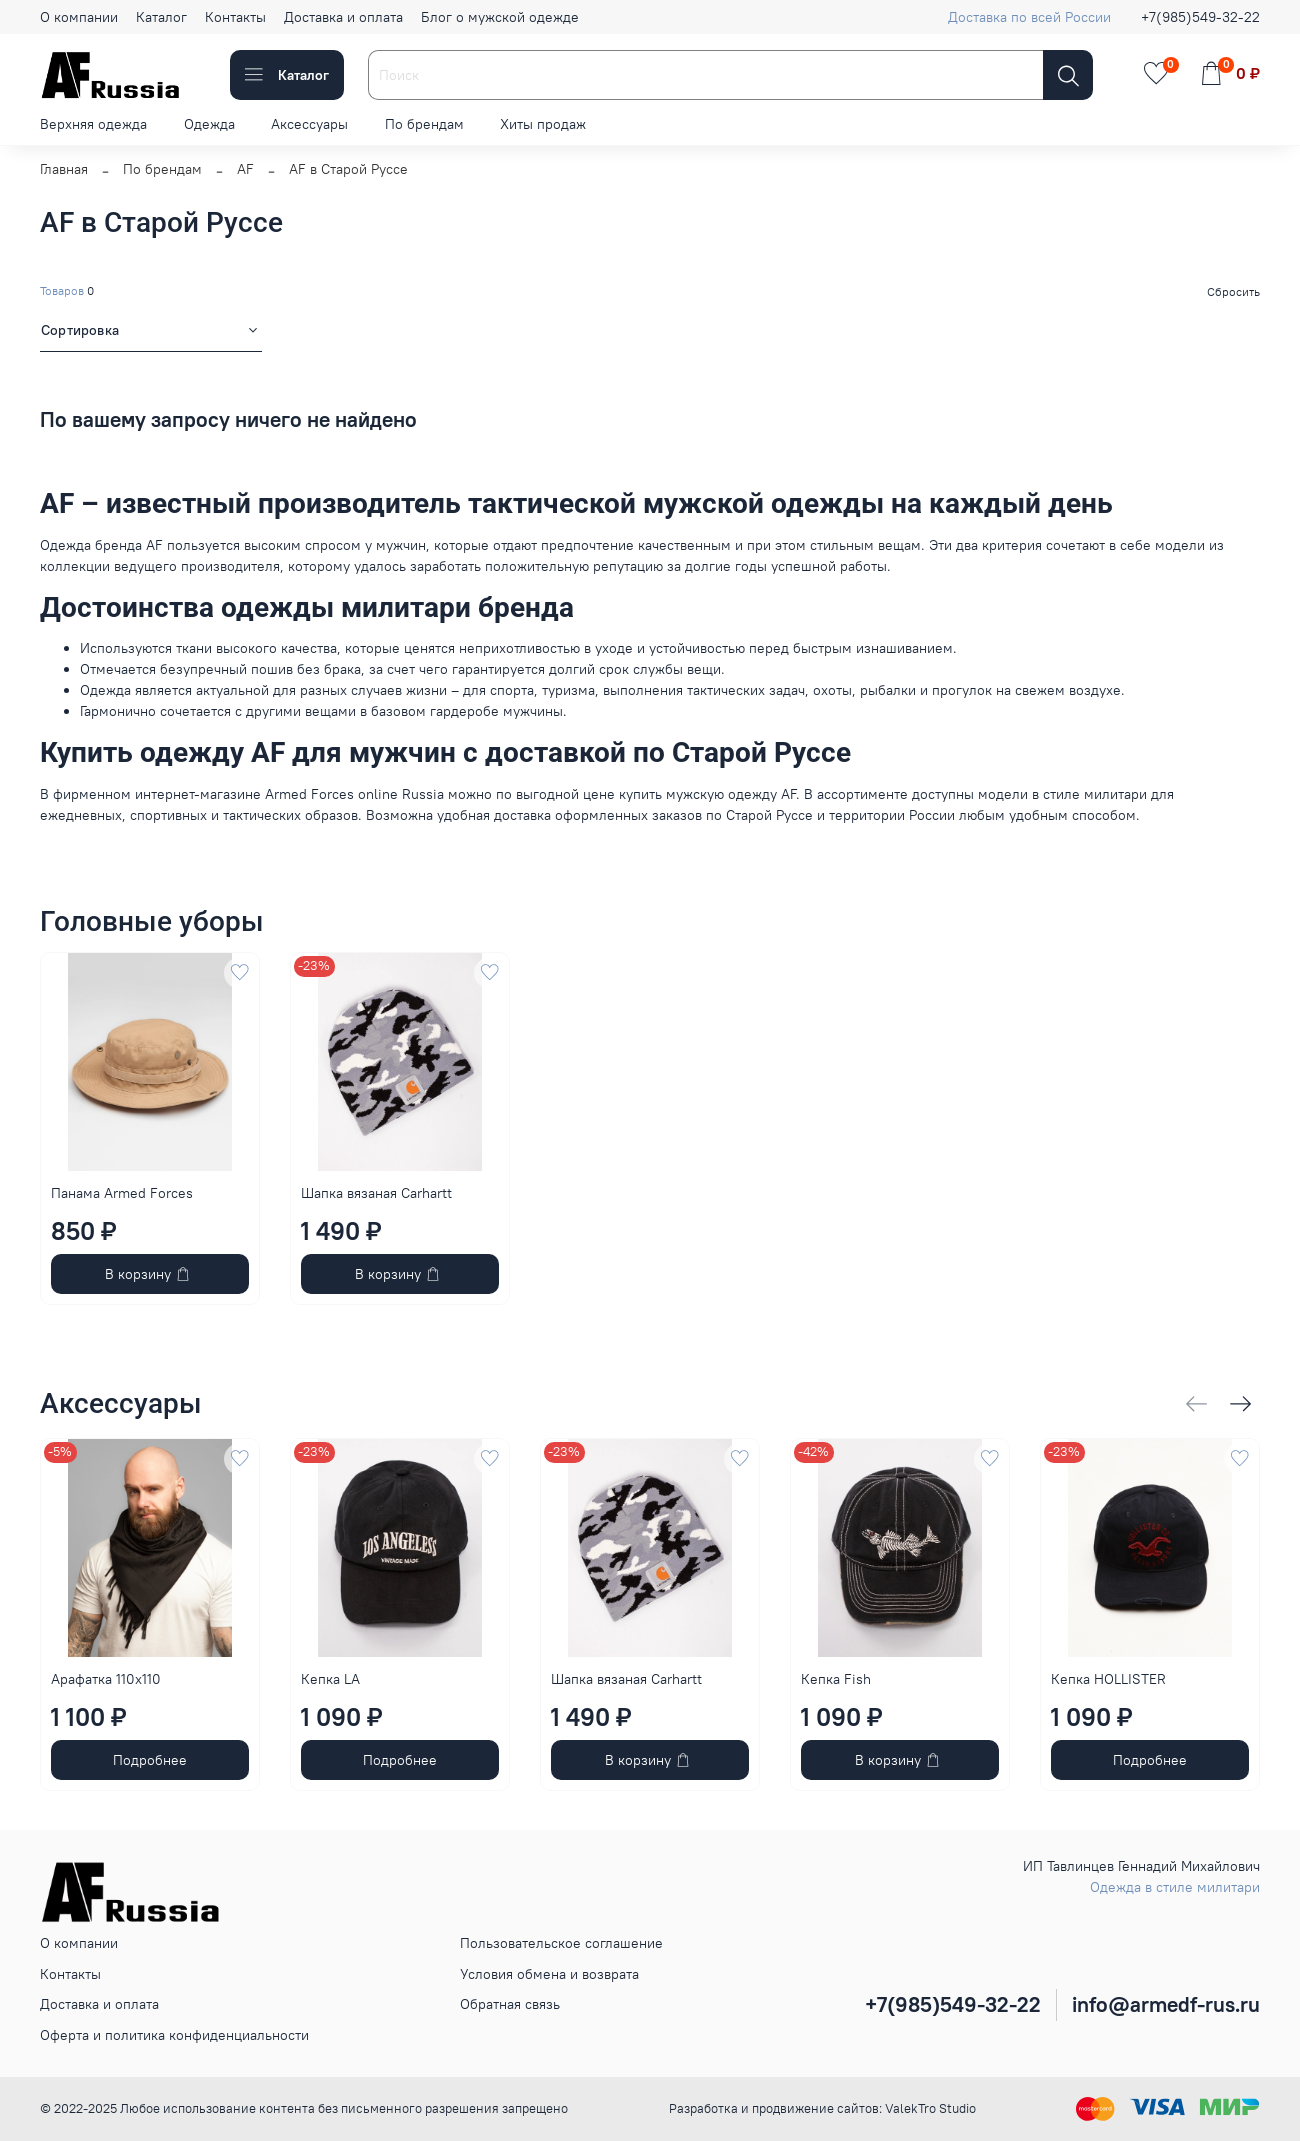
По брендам (424, 124)
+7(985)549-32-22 (1200, 17)
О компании (79, 17)
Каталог (161, 17)
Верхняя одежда (93, 124)
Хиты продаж (543, 124)
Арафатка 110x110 (106, 1679)
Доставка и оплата (343, 17)
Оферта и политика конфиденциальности (174, 2035)
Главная (64, 169)
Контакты (235, 17)
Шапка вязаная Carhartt (376, 1193)
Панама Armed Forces (122, 1193)
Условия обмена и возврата (549, 1974)
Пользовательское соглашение (561, 1943)
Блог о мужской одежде (500, 17)
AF (245, 169)
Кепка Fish (836, 1679)
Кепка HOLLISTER (1108, 1679)
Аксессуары (309, 124)
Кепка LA (330, 1679)
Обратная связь (510, 2004)
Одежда (209, 124)
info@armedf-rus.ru (1166, 2004)
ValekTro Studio (930, 2108)
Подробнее (150, 1760)
